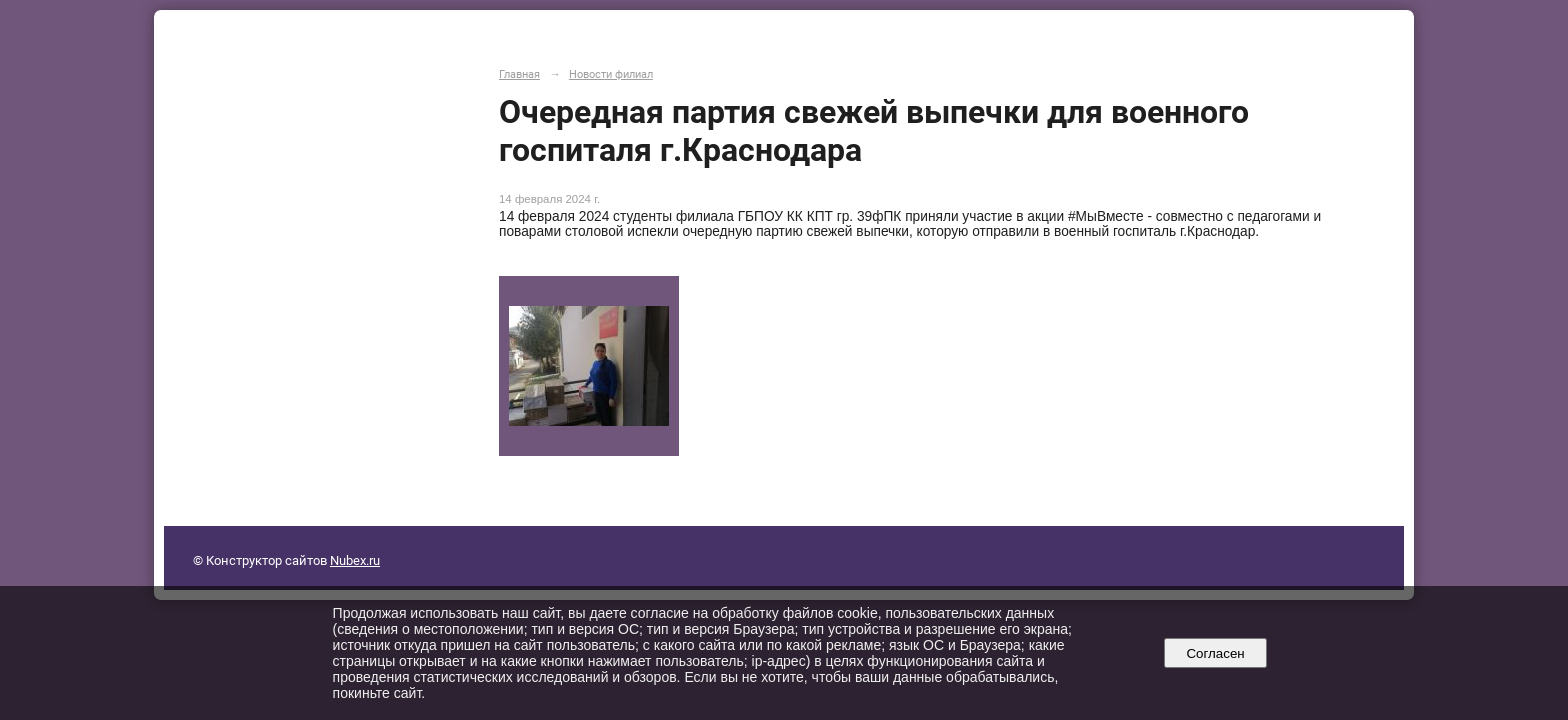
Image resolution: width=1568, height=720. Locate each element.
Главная (519, 74)
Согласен (1215, 653)
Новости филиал (611, 74)
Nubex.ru (355, 560)
